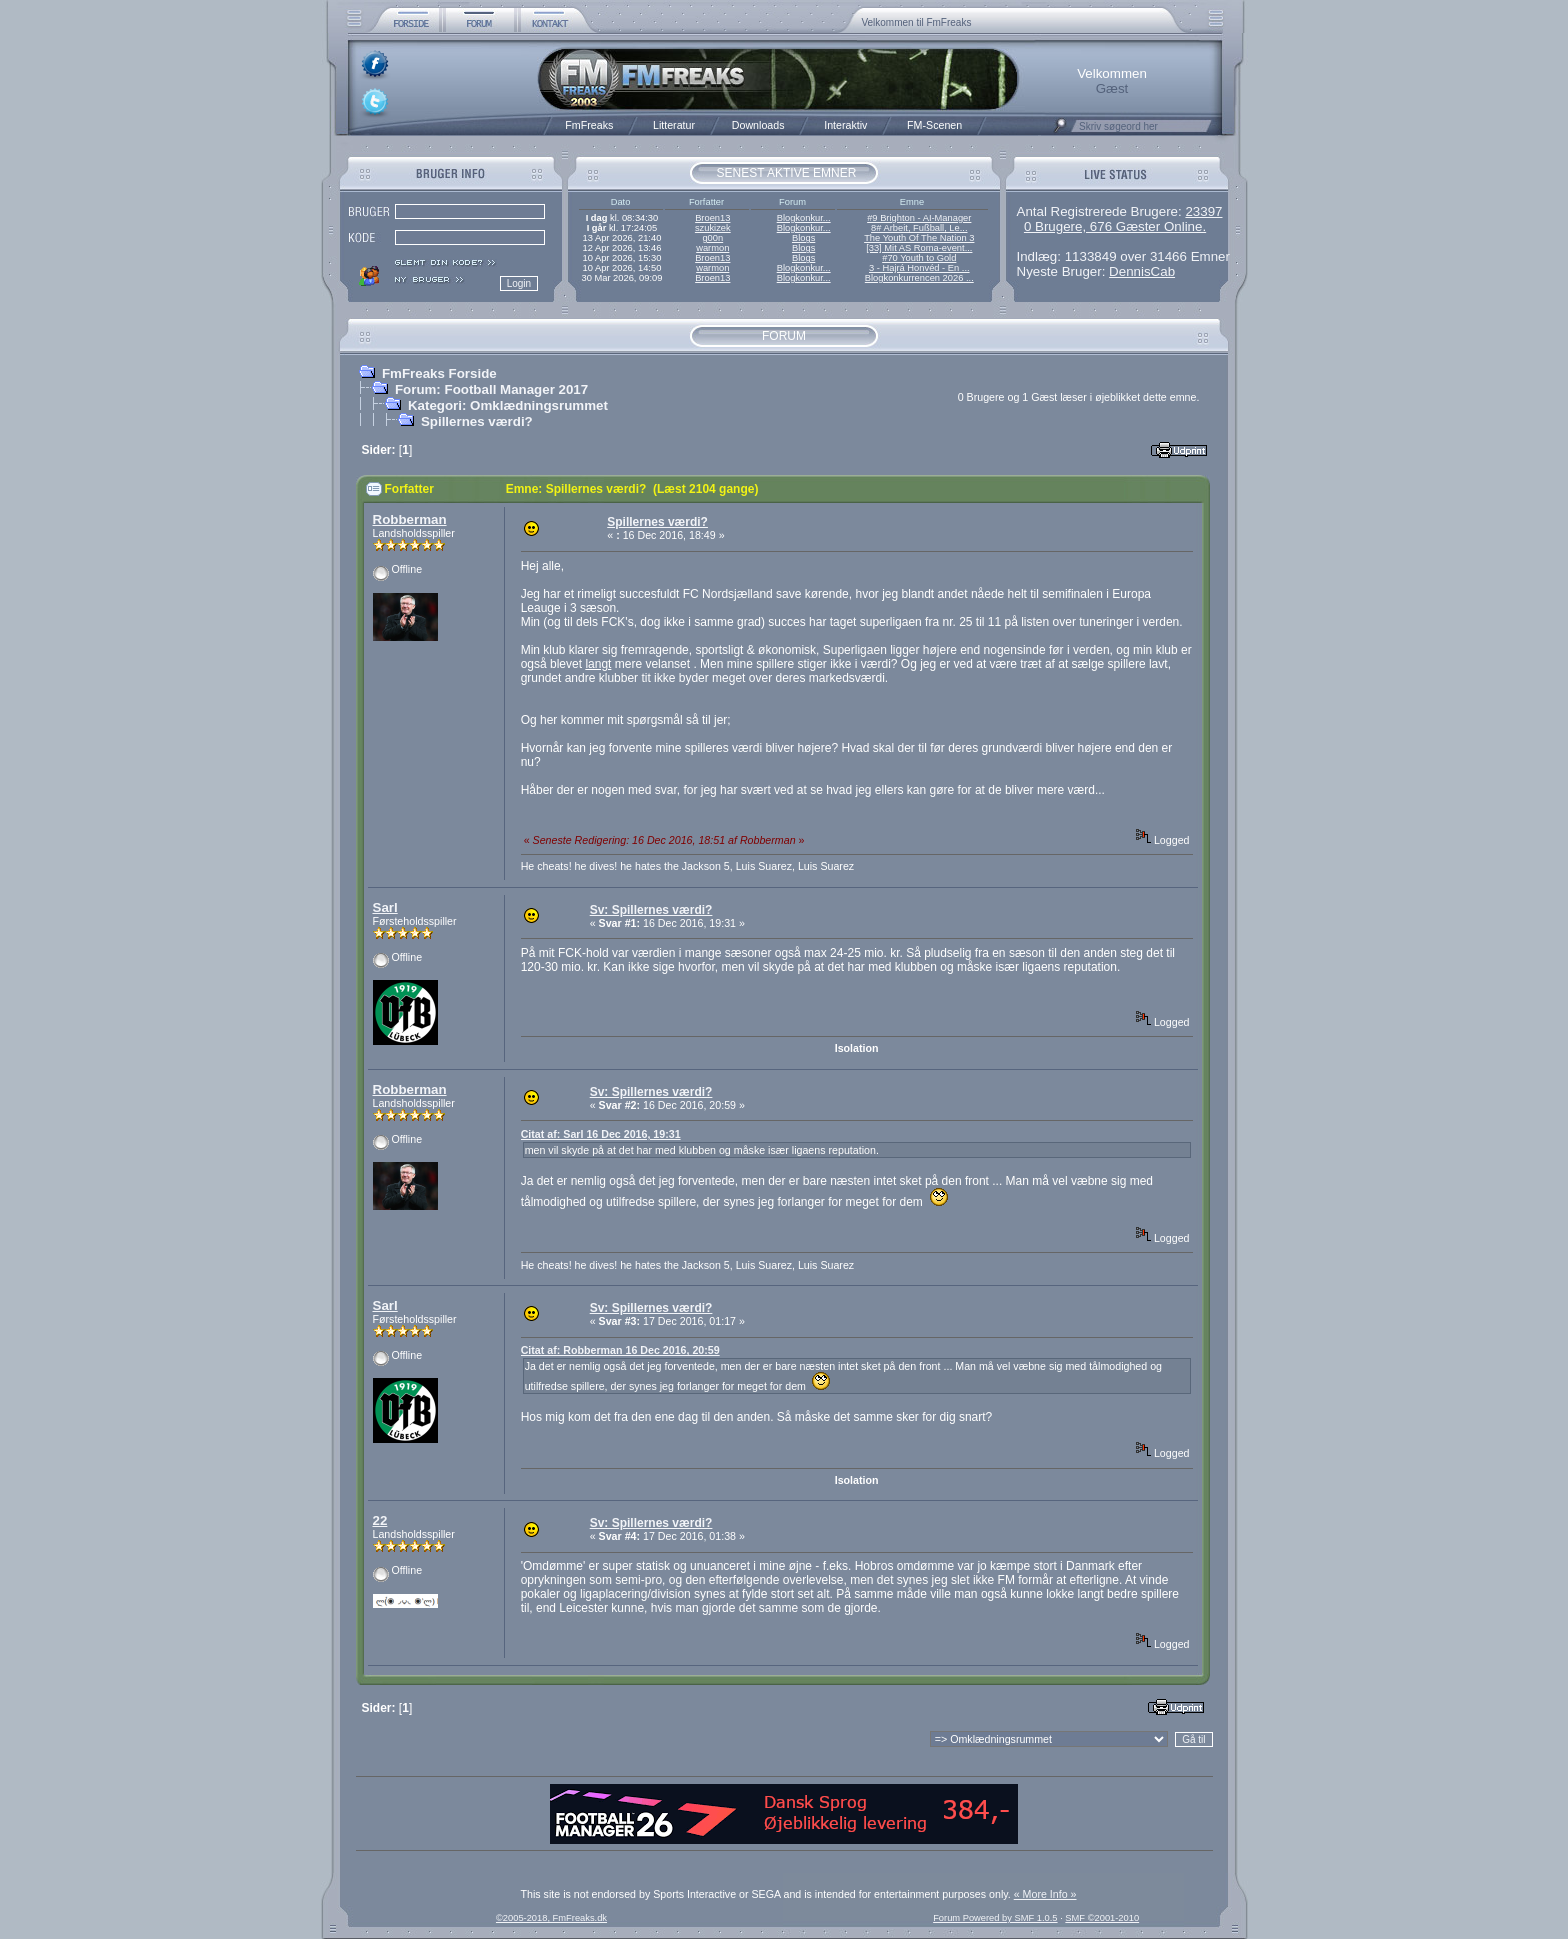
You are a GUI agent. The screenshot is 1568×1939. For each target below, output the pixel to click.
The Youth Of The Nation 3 (919, 238)
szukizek (713, 228)
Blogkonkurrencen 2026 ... (919, 278)
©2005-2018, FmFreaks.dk (551, 1918)
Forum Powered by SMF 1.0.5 (995, 1918)
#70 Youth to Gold (919, 258)
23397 (1203, 211)
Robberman (410, 519)
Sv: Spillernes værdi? (651, 910)
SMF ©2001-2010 (1102, 1918)
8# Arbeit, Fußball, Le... (919, 228)
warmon (712, 248)
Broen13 (712, 218)
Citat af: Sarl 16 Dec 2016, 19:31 (601, 1134)
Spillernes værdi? (477, 421)
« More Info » (1045, 1894)
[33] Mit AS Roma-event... (919, 248)
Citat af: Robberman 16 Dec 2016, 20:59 (620, 1350)
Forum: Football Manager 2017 (491, 389)
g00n (712, 238)
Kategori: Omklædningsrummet (508, 405)
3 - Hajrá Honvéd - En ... (919, 268)
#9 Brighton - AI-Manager (919, 218)
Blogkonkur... (804, 218)
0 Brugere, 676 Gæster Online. (1115, 226)
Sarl (385, 907)
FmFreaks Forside (439, 373)
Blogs (803, 238)
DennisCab (1142, 271)
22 (380, 1520)
